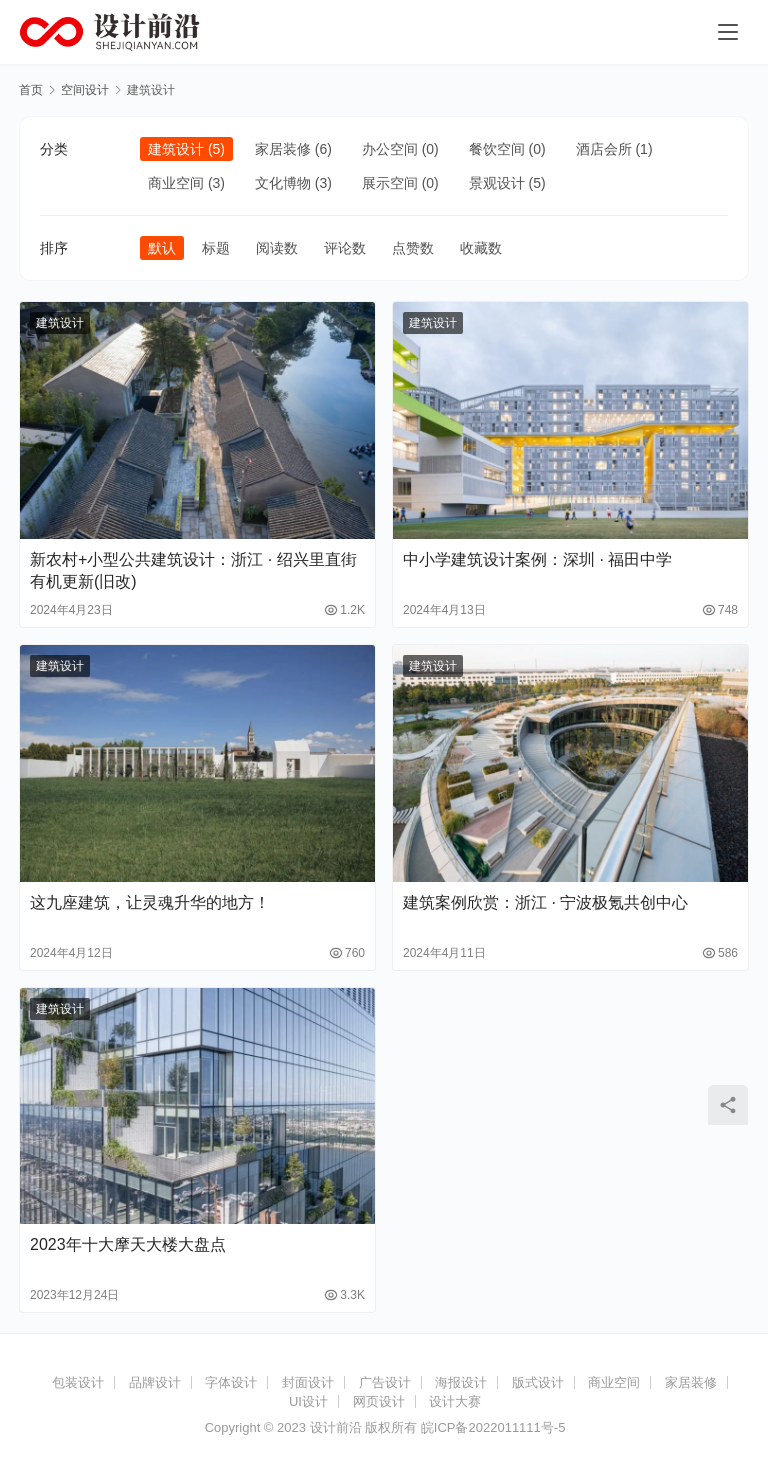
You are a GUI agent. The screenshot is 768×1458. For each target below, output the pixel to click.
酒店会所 (604, 149)
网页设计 (379, 1401)
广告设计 (385, 1382)
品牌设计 (155, 1382)
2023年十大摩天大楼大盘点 (128, 1244)
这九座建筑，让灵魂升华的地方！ (150, 902)
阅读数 (277, 248)
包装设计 (78, 1382)
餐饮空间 (497, 149)
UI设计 (308, 1401)
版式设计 (538, 1382)
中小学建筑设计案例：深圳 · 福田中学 (537, 559)
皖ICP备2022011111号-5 (493, 1427)
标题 (216, 248)
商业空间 (176, 183)
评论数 (345, 248)
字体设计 (231, 1382)
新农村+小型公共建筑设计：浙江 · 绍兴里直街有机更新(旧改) (193, 570)
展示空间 (390, 183)
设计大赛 (455, 1401)
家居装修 (283, 149)
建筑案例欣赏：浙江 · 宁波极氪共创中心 (545, 902)
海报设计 (461, 1382)
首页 (31, 90)
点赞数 (413, 248)
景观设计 (497, 183)
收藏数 (481, 248)
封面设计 (308, 1382)
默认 (162, 248)
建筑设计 (176, 149)
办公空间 (390, 149)
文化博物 (283, 183)
